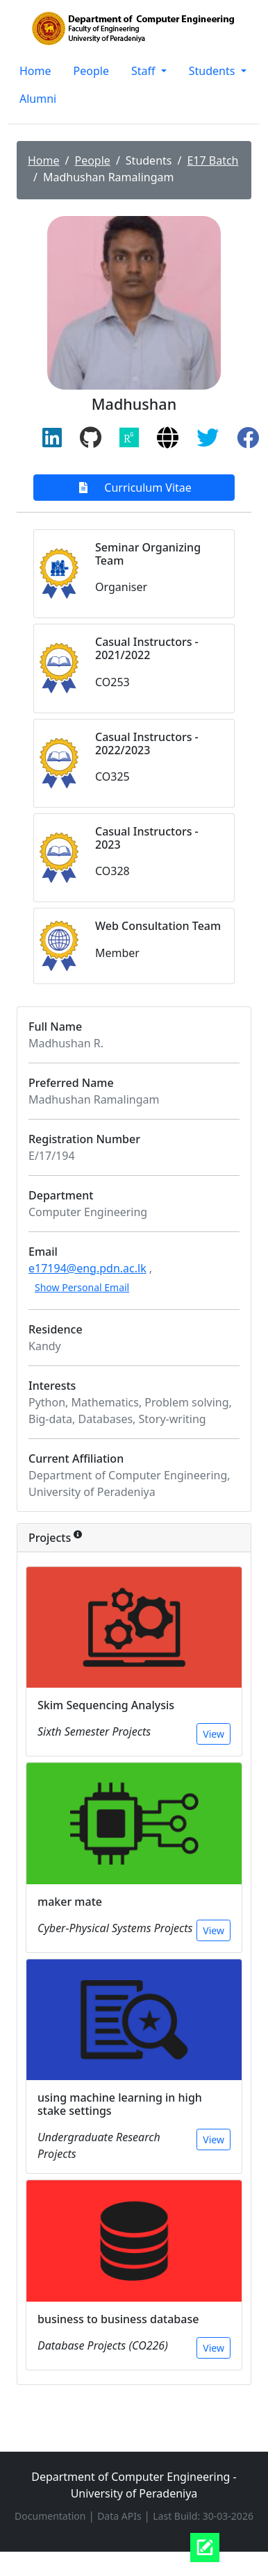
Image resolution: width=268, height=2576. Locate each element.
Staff (144, 70)
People (91, 70)
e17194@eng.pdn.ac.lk (87, 1268)
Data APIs (120, 2516)
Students (213, 70)
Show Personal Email (82, 1287)
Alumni (37, 98)
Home (35, 70)
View (213, 1733)
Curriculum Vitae (134, 487)
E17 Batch (212, 160)
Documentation (51, 2516)
